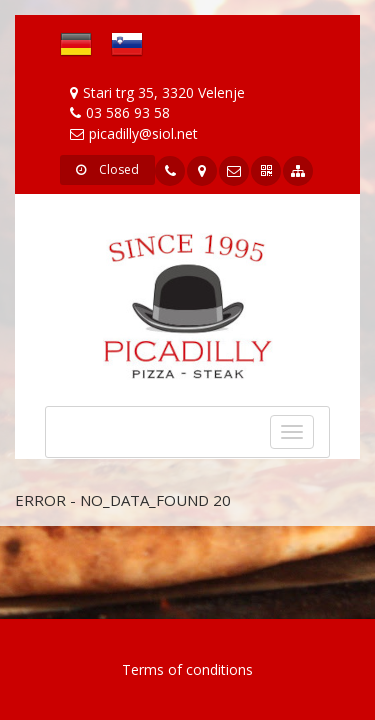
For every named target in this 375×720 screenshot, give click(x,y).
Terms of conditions (187, 669)
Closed (107, 169)
